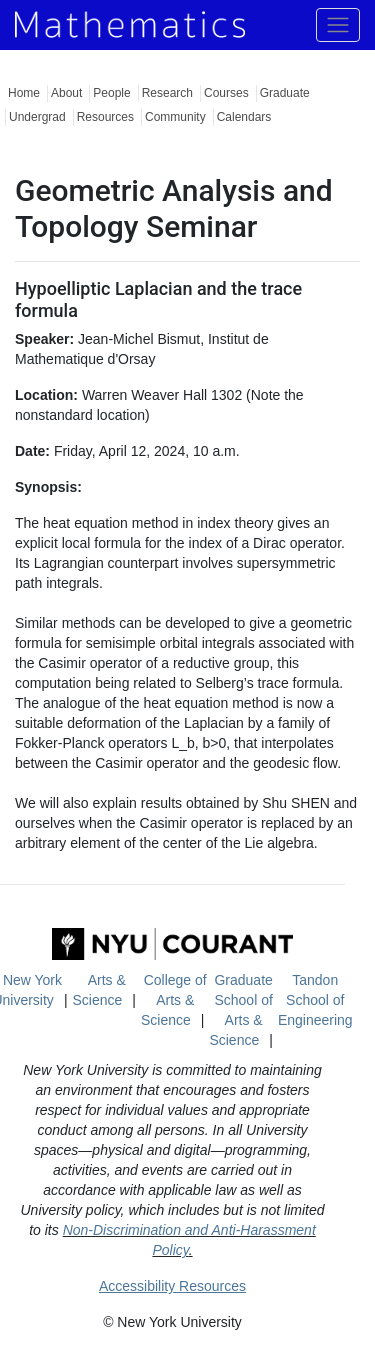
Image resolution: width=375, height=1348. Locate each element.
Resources (105, 117)
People (111, 93)
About (66, 93)
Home (24, 93)
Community (175, 117)
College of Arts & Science (174, 1000)
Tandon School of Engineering (315, 1000)
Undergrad (37, 117)
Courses (226, 93)
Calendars (244, 117)
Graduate (285, 93)
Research (167, 93)
